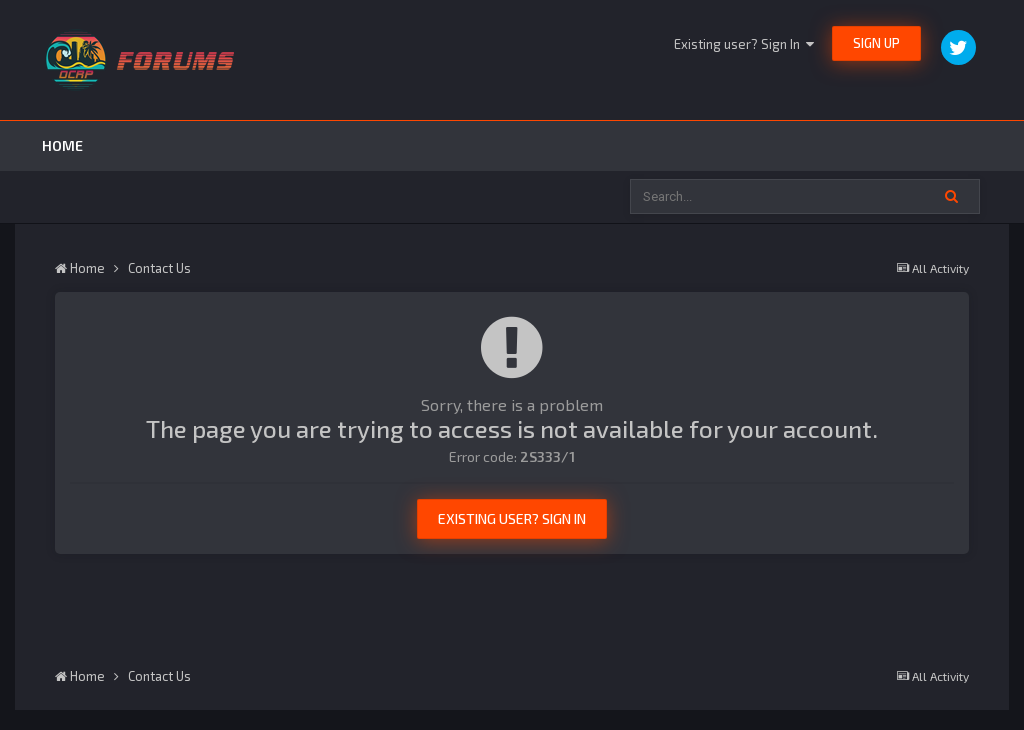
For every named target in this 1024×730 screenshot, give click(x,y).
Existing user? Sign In (744, 44)
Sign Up (876, 43)
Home (62, 145)
